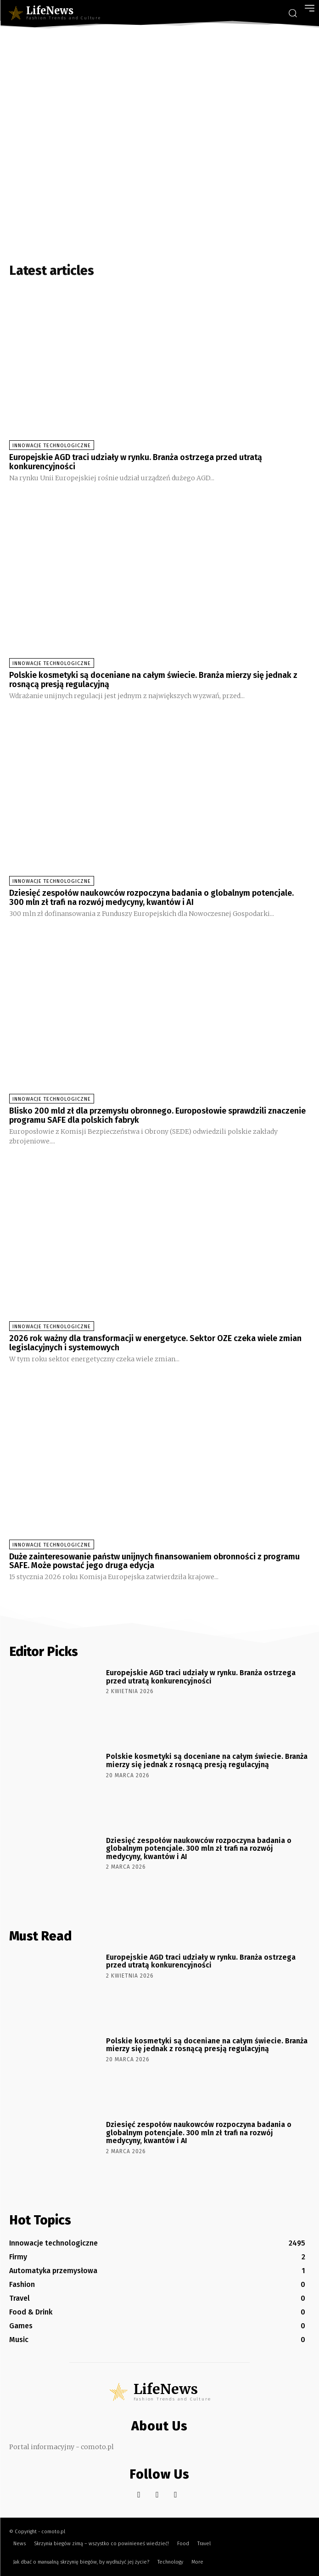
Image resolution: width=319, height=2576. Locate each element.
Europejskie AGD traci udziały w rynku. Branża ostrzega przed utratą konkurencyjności (135, 462)
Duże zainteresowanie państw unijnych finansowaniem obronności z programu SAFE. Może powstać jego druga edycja (154, 1561)
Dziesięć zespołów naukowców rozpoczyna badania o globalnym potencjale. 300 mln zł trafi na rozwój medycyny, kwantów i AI (151, 897)
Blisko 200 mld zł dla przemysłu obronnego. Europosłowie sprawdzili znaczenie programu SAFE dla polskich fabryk (157, 1115)
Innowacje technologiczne (51, 446)
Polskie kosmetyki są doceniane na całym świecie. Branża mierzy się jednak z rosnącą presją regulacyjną (153, 679)
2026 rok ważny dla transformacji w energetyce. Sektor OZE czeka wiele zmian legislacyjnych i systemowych (155, 1343)
